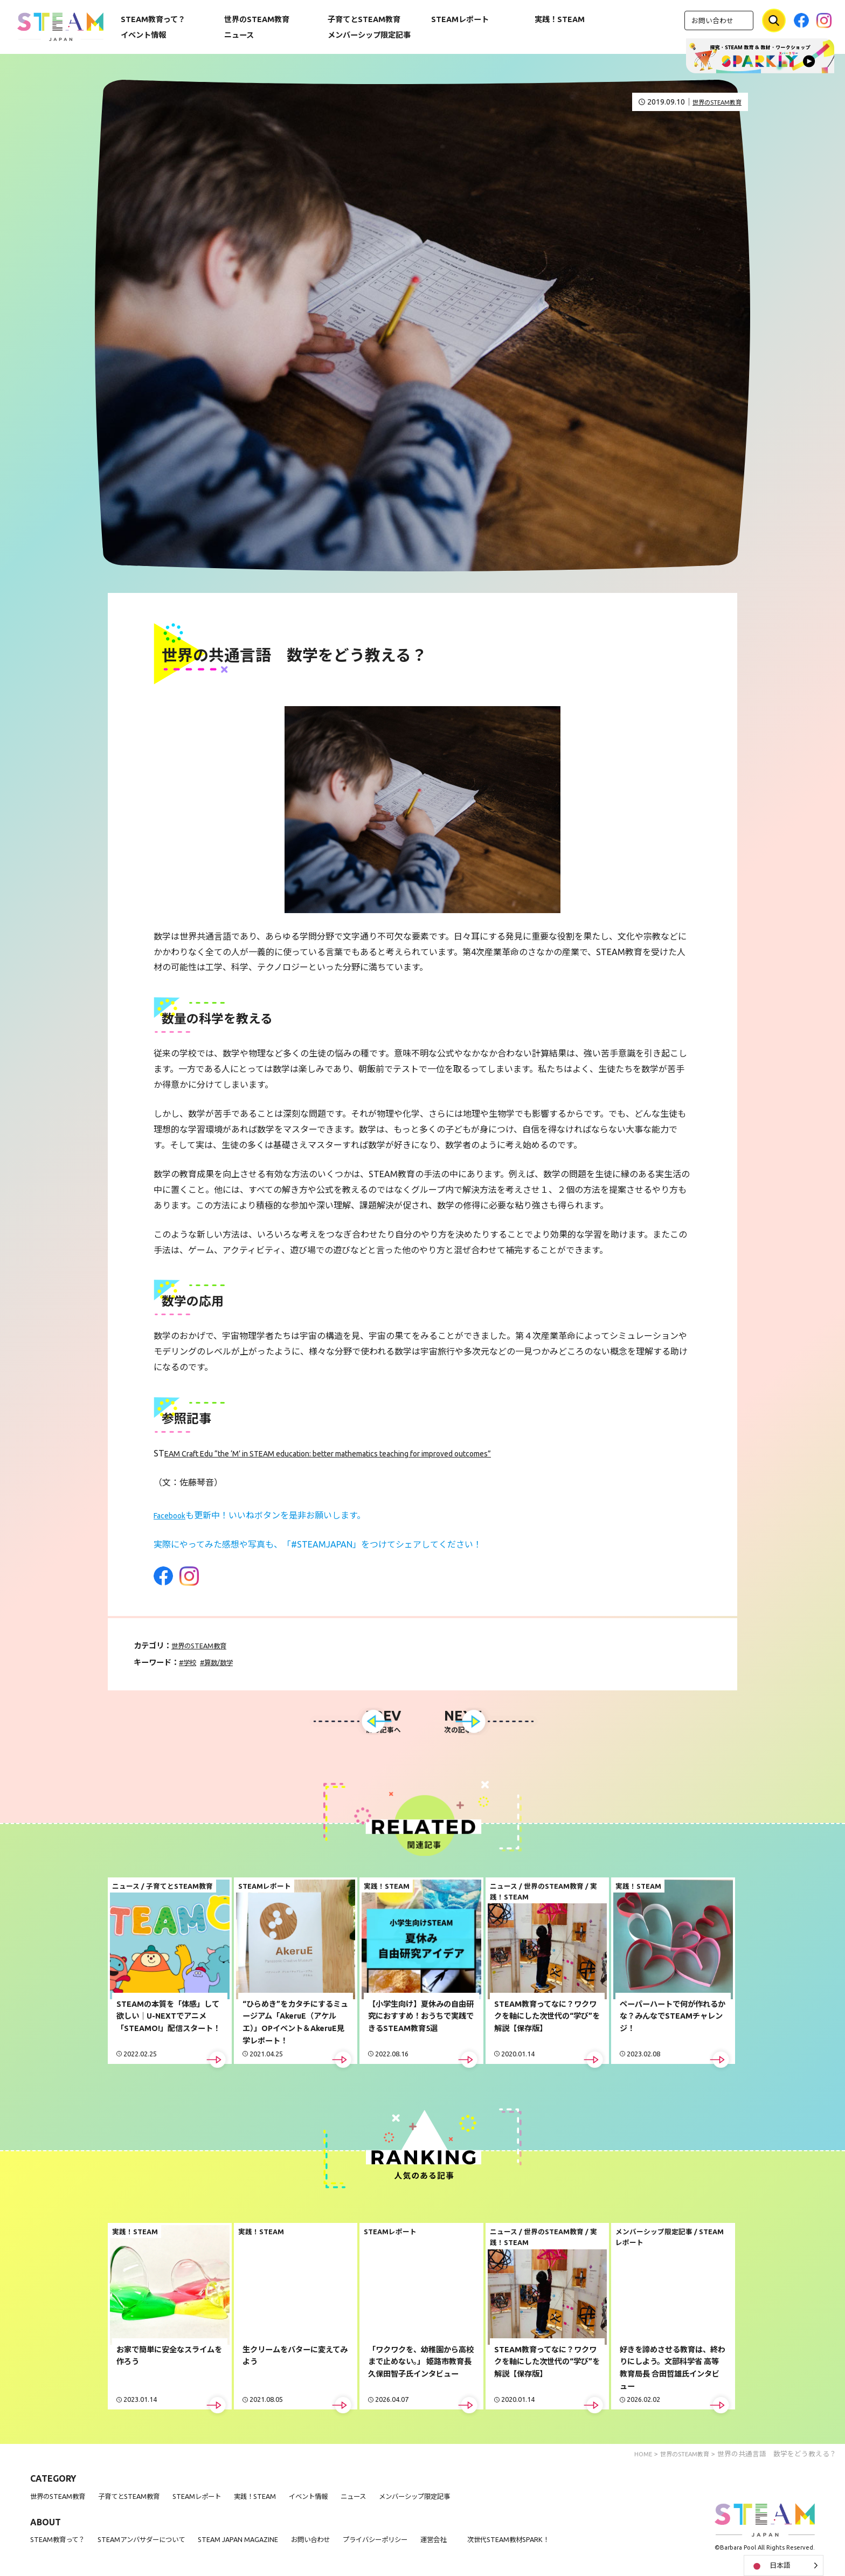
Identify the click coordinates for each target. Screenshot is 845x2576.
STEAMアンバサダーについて (156, 2544)
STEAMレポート (460, 19)
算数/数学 (225, 1662)
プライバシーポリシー (416, 2544)
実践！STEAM (560, 19)
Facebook (172, 1515)
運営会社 (482, 2544)
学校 (191, 1662)
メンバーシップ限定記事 (369, 35)
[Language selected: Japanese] (783, 2565)
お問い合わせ (712, 20)
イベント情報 (143, 35)
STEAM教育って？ (153, 19)
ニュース (239, 35)
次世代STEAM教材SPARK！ (564, 2544)
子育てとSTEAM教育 (364, 19)
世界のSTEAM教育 (256, 19)
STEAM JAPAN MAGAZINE (263, 2544)
